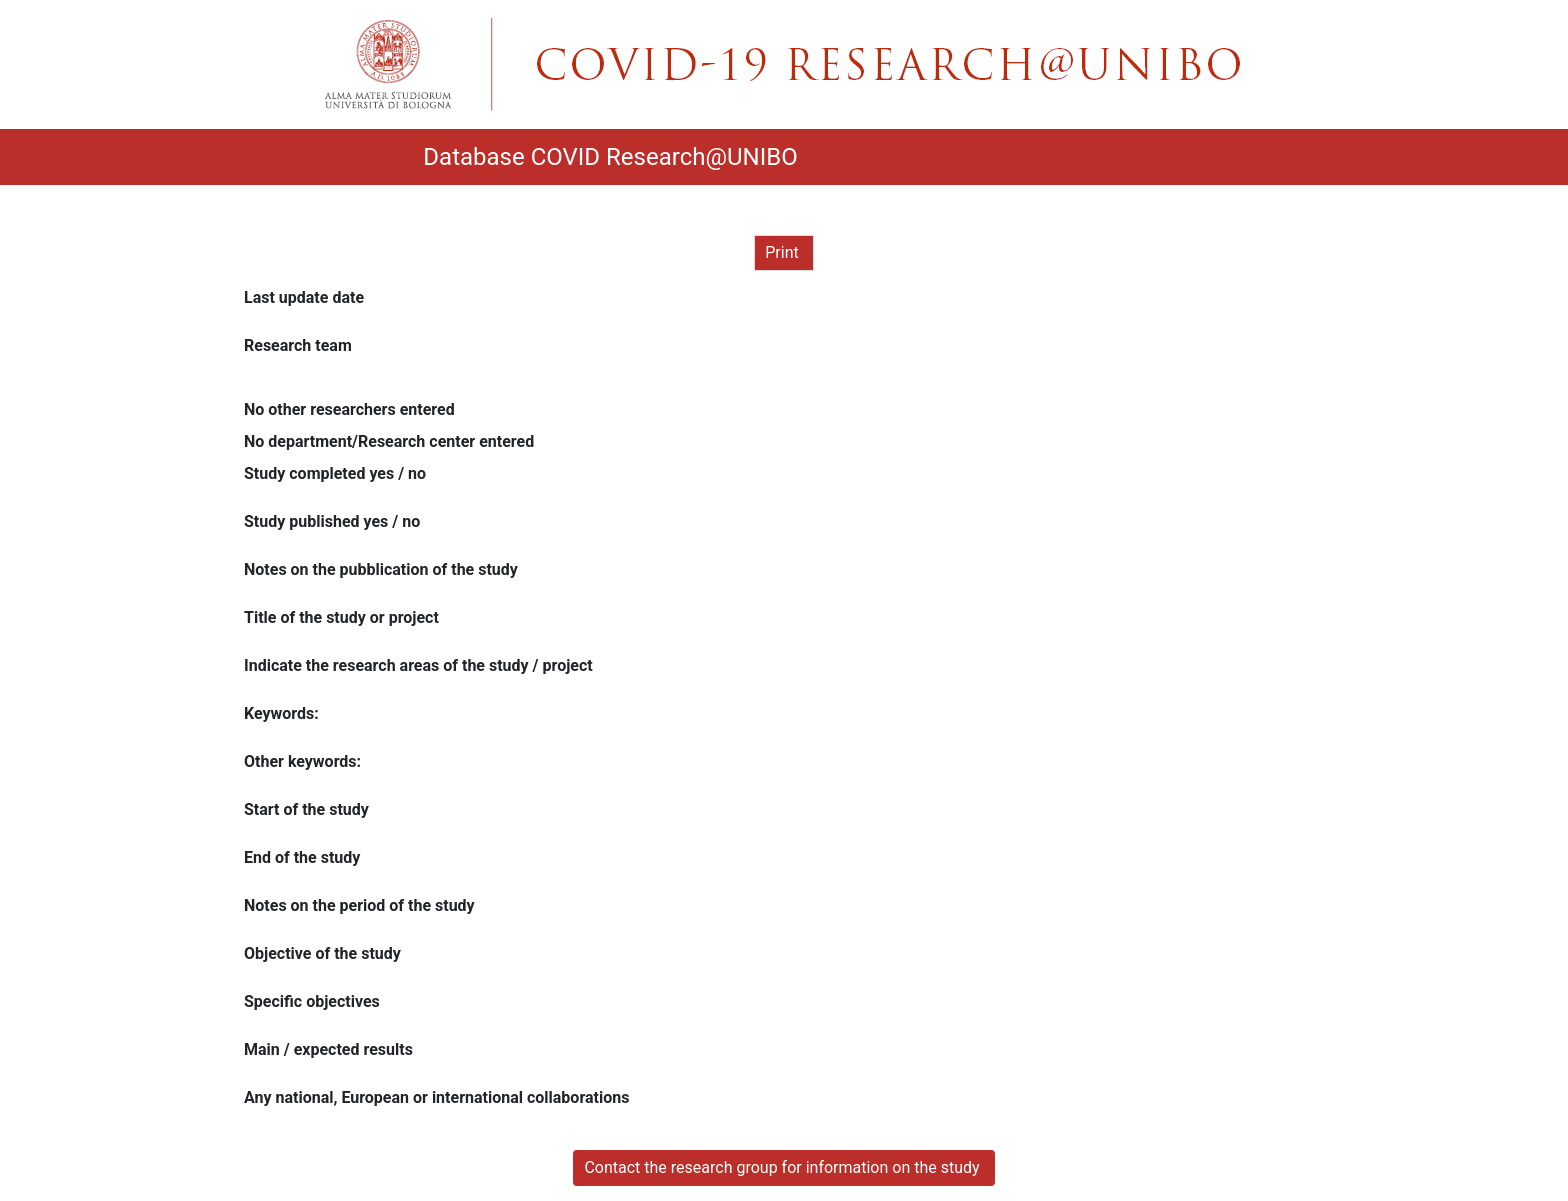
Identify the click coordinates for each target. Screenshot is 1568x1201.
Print (783, 252)
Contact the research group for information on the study (783, 1167)
